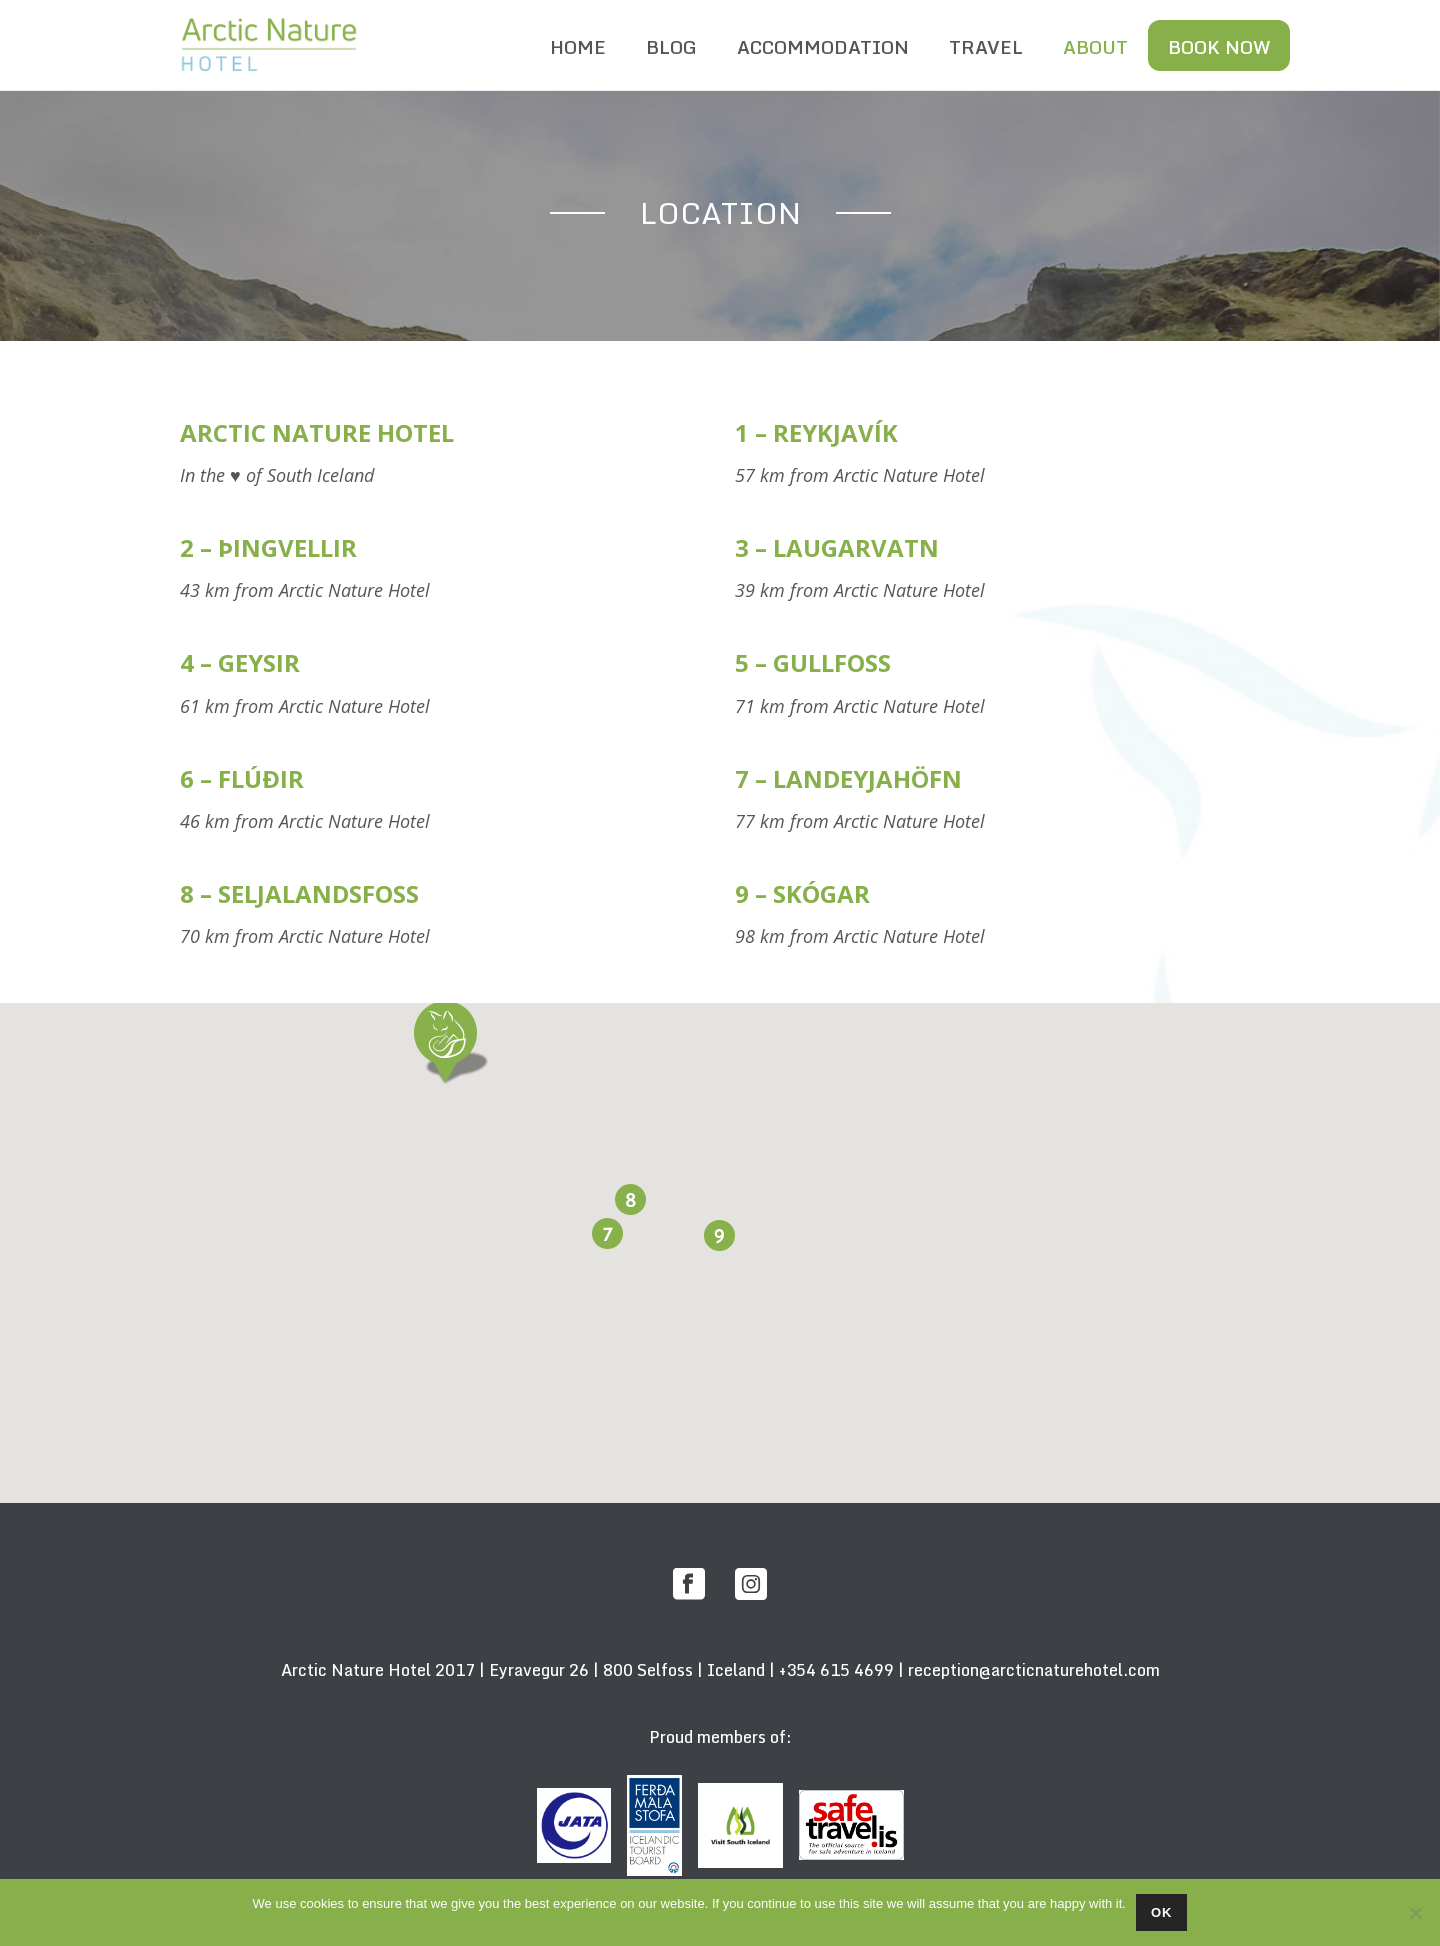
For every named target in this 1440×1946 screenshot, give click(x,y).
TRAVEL (986, 47)
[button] (445, 1038)
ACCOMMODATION (823, 47)
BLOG (671, 47)
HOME (578, 47)
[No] (1415, 1913)
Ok (1162, 1912)
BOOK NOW (1219, 47)
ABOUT (1095, 47)
